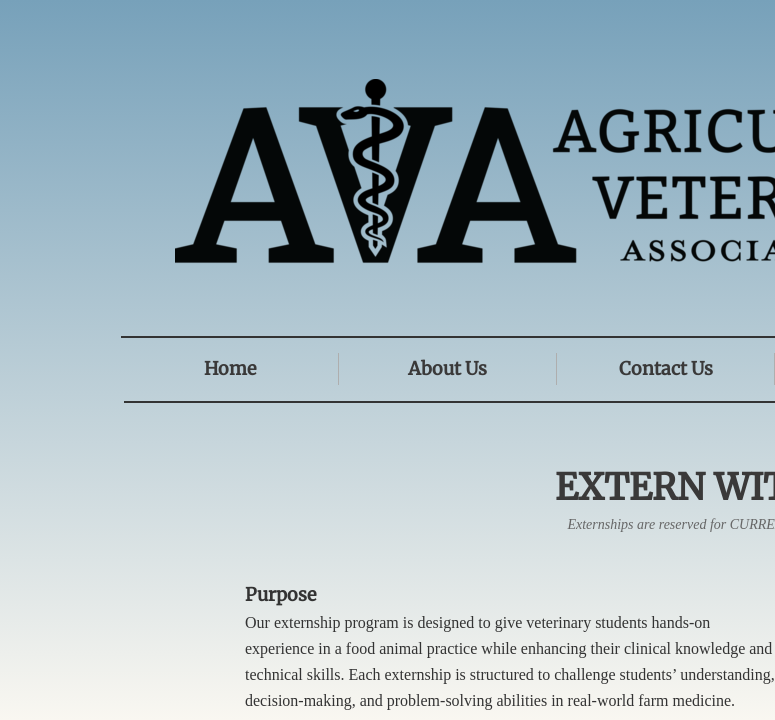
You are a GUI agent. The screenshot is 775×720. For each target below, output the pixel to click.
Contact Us (666, 368)
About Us (447, 368)
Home (230, 368)
